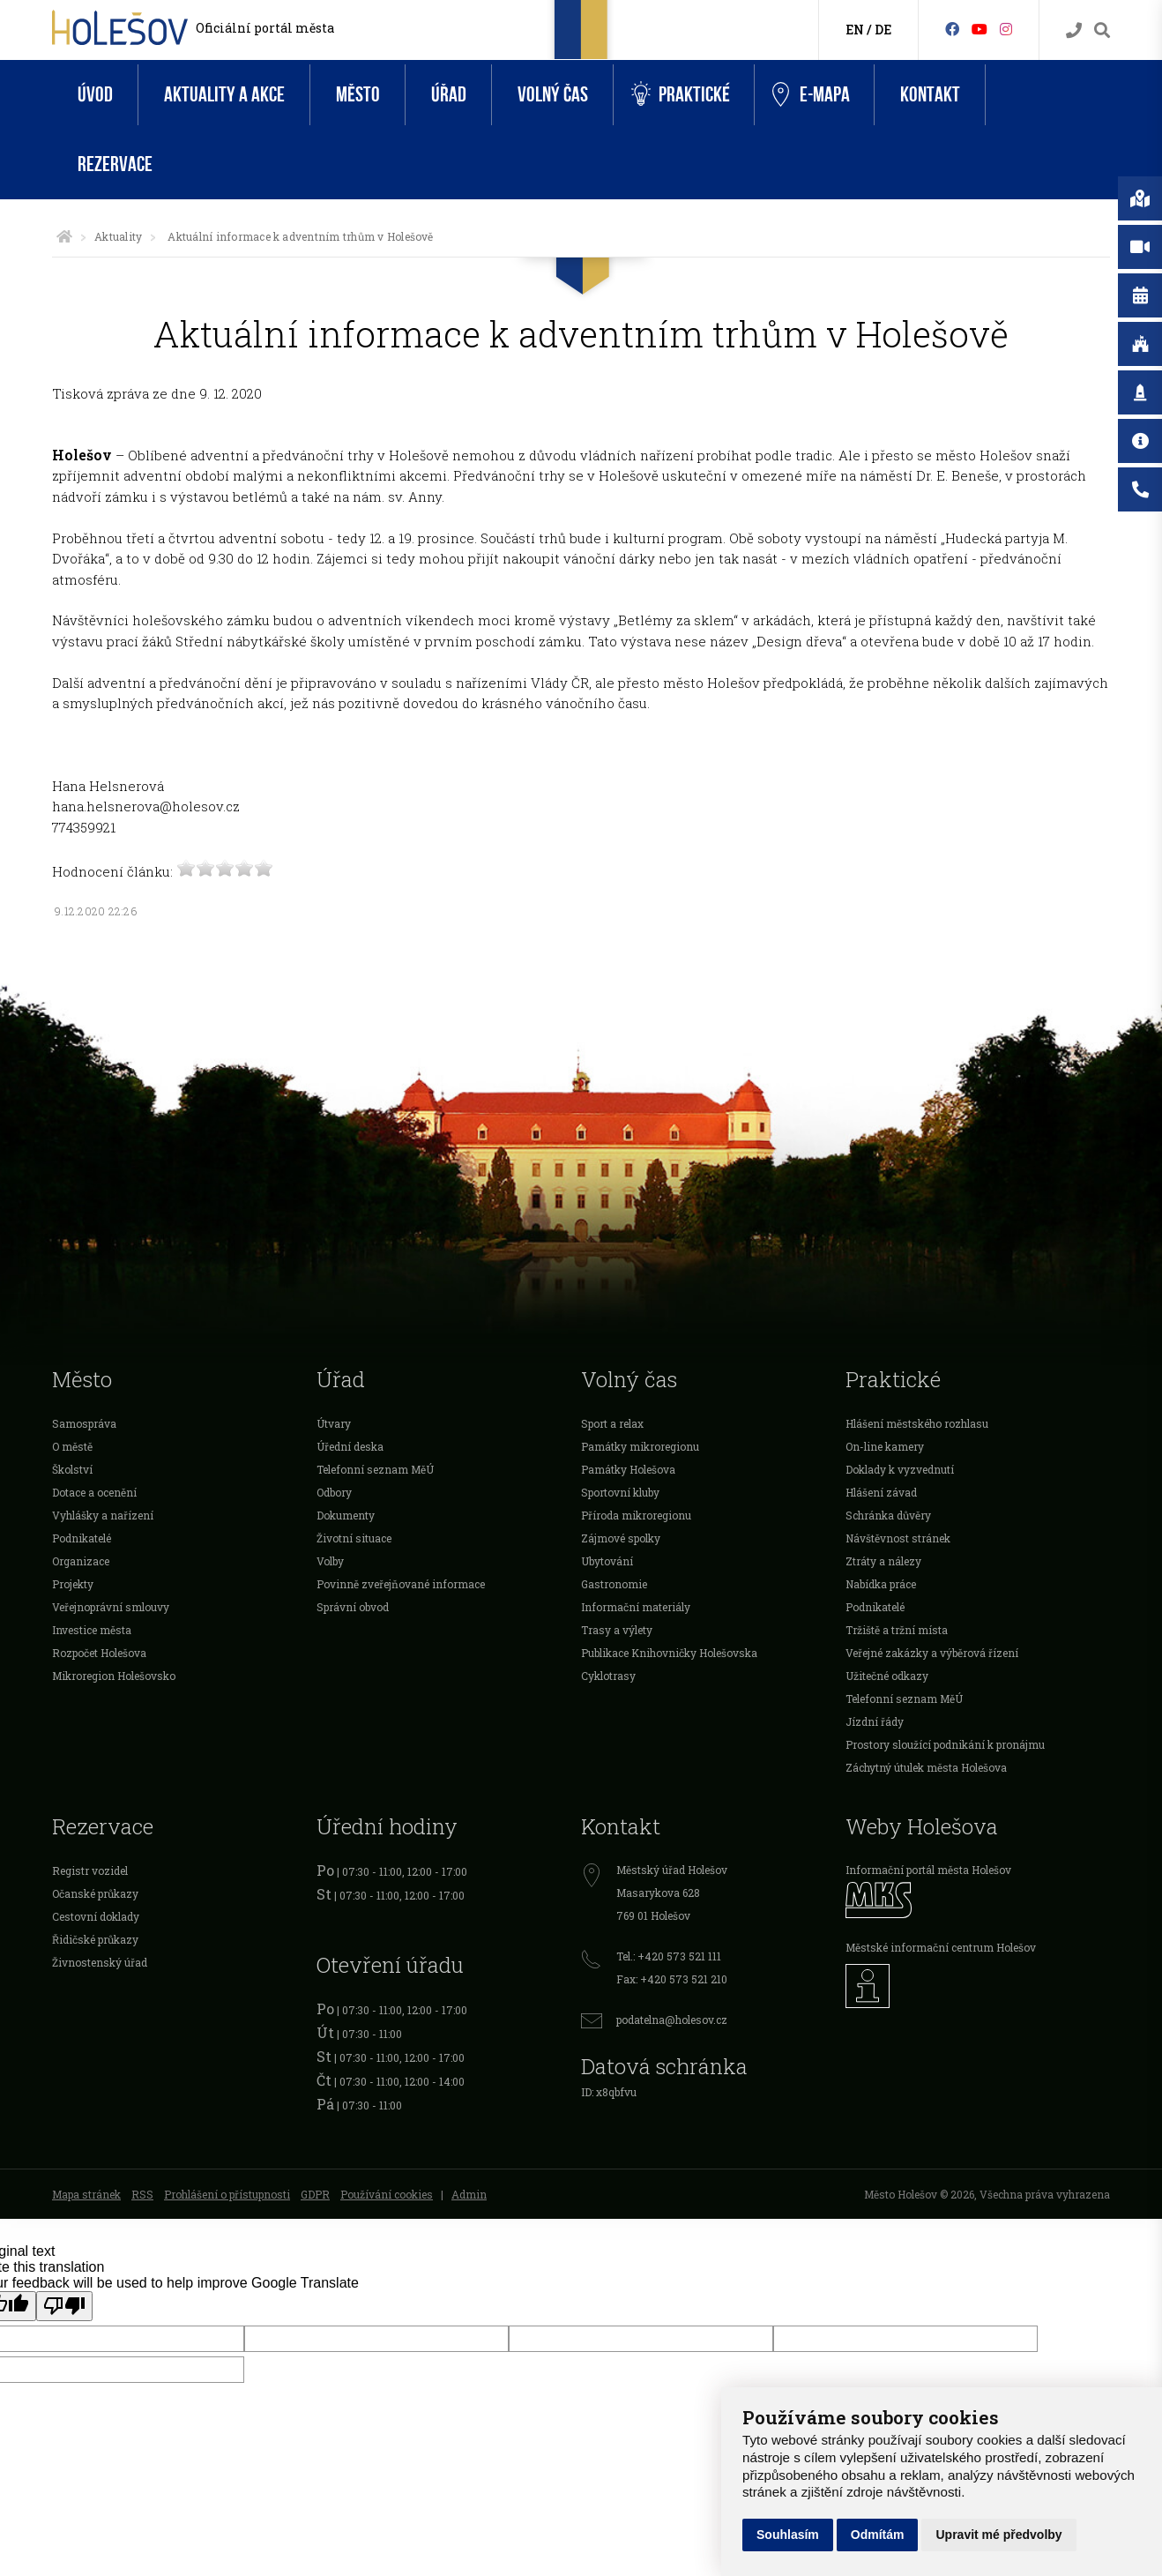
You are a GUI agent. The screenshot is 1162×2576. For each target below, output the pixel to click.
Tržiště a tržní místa (896, 1630)
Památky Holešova (628, 1469)
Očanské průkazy (95, 1893)
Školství (72, 1469)
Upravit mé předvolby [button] (998, 2534)
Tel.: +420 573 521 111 (668, 1956)
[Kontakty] (1074, 30)
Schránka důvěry (888, 1515)
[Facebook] (952, 28)
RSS (142, 2194)
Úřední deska (350, 1446)
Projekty (72, 1584)
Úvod (95, 95)
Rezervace (115, 164)
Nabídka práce (880, 1584)
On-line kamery (884, 1446)
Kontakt (930, 95)
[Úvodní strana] (64, 236)
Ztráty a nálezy (883, 1561)
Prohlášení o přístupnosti (227, 2194)
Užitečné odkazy (886, 1676)
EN (854, 29)
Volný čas (553, 95)
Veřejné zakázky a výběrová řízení (931, 1653)
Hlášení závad (881, 1492)
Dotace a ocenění (94, 1492)
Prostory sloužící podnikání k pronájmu (945, 1744)
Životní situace (354, 1538)
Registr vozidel (90, 1870)
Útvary (334, 1423)
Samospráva (84, 1423)
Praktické (680, 94)
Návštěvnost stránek (897, 1538)
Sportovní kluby (620, 1492)
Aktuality (118, 236)
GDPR (315, 2194)
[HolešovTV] (979, 28)
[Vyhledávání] (1102, 30)
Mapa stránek (86, 2194)
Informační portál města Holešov (928, 1870)
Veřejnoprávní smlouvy (110, 1607)
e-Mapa (811, 95)
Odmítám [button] (878, 2534)
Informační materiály (635, 1607)
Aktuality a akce (224, 95)
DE (883, 29)
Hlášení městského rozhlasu (916, 1423)
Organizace (80, 1561)
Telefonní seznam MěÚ (375, 1469)
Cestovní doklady (95, 1916)
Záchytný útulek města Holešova (926, 1767)
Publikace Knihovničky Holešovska (669, 1653)
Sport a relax (612, 1423)
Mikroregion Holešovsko (113, 1676)
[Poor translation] (64, 2306)
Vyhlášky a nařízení (102, 1515)
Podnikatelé (81, 1538)
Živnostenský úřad (99, 1962)
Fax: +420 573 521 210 (671, 1979)
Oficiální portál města (265, 27)
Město (358, 95)
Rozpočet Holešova (99, 1653)
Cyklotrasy (608, 1676)
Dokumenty (346, 1515)
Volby (330, 1561)
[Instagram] (1006, 28)
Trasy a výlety (616, 1630)
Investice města (91, 1630)
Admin (469, 2194)
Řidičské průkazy (95, 1939)
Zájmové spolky (620, 1538)
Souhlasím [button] (787, 2534)
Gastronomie (614, 1584)
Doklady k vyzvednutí (899, 1469)
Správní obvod (353, 1607)
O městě (72, 1446)
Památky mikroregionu (640, 1446)
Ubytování (607, 1561)
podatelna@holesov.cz (671, 2019)
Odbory (334, 1492)
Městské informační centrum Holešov (940, 1947)
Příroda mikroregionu (636, 1515)
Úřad (448, 95)
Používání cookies (386, 2194)
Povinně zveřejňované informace (401, 1584)
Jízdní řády (874, 1721)
